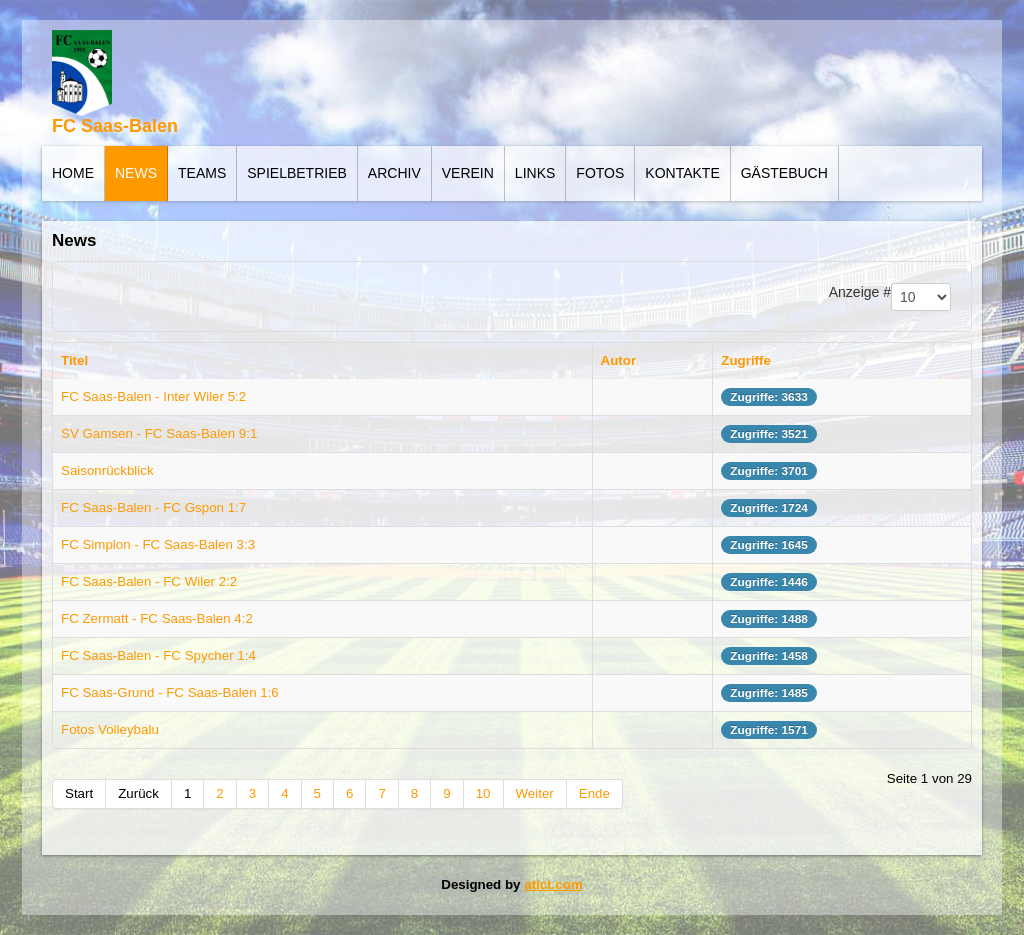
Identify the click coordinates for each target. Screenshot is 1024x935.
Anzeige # (860, 292)
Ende (594, 793)
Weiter (535, 793)
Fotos (600, 173)
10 (483, 793)
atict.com (553, 884)
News (136, 173)
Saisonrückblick (107, 470)
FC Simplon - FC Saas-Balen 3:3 (158, 544)
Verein (468, 173)
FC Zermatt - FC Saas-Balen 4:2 (157, 618)
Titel (74, 360)
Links (535, 173)
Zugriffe (746, 360)
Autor (619, 360)
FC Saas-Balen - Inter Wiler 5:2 (153, 396)
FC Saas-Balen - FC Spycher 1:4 (158, 655)
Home (73, 173)
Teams (202, 173)
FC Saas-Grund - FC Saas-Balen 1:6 (170, 692)
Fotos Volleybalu (110, 729)
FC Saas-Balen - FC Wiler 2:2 (149, 581)
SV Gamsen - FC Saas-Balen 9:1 (159, 433)
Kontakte (682, 173)
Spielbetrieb (297, 173)
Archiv (394, 173)
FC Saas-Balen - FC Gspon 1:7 (153, 507)
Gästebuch (784, 173)
